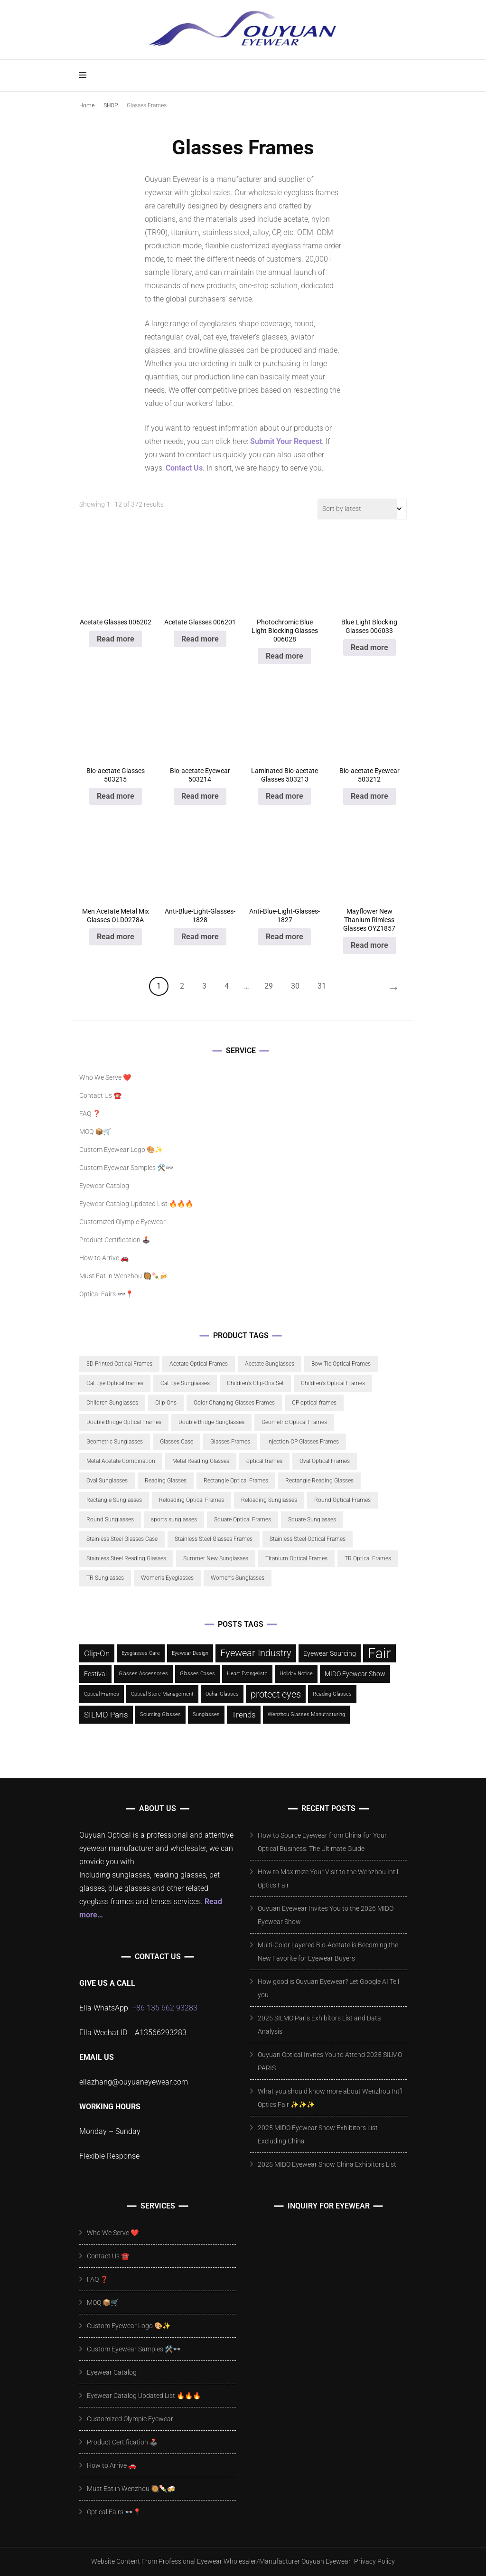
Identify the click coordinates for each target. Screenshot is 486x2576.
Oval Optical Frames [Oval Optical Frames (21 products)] (324, 1461)
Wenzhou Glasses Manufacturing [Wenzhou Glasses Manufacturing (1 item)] (306, 1714)
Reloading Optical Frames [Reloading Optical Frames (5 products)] (191, 1500)
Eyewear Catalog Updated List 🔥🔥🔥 (136, 1204)
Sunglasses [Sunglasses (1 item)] (206, 1714)
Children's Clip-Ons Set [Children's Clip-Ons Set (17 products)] (255, 1383)
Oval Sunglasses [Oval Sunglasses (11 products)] (107, 1480)
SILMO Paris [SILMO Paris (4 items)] (106, 1714)
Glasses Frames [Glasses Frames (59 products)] (230, 1441)
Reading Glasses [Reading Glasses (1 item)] (332, 1694)
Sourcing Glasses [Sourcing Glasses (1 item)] (160, 1714)
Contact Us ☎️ (100, 1095)
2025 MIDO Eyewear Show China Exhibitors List (327, 2164)
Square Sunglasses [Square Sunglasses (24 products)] (312, 1519)
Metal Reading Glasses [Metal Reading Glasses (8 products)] (200, 1461)
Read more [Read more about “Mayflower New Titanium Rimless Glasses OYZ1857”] (369, 945)
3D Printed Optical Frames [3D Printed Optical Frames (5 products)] (119, 1363)
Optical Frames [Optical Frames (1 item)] (101, 1694)
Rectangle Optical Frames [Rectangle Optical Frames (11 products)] (236, 1480)
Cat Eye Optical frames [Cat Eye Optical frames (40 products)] (114, 1383)
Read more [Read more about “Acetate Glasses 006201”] (200, 638)
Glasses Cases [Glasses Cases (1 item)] (197, 1673)
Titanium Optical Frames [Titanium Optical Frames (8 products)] (296, 1558)
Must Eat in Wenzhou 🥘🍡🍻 (123, 1276)
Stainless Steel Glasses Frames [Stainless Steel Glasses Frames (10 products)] (213, 1539)
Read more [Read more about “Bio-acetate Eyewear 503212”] (369, 796)
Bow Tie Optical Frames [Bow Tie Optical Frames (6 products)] (341, 1363)
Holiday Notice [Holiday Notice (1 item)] (296, 1673)
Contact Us (184, 467)
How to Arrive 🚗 (104, 1258)
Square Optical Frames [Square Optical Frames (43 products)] (242, 1519)
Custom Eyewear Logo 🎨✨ (121, 1149)
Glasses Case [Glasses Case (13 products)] (176, 1441)
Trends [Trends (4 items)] (244, 1714)
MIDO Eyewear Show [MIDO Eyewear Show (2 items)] (355, 1674)
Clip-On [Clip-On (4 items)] (97, 1653)
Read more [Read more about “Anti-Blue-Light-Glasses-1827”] (284, 936)
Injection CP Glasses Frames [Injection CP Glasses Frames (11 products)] (303, 1441)
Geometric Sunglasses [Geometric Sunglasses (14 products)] (114, 1441)
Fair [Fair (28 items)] (379, 1653)
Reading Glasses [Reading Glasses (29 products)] (166, 1480)
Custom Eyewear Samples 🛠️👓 (126, 1167)
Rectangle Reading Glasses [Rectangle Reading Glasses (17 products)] (319, 1480)
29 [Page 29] (268, 986)
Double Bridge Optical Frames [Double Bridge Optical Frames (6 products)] (123, 1422)
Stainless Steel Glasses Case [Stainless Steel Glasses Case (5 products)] (122, 1539)
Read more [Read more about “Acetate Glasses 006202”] (115, 638)
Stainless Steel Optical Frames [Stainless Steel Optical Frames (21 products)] (308, 1539)
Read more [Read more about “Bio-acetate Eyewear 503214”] (200, 796)
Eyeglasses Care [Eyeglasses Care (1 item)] (141, 1653)
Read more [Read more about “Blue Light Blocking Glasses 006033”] (369, 647)
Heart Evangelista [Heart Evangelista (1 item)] (247, 1673)
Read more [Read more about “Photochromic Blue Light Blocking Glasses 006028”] (284, 656)
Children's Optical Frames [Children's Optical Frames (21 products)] (333, 1383)
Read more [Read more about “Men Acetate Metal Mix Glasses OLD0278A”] (115, 936)
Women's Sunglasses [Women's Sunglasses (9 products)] (237, 1578)
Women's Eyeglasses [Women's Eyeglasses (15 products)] (167, 1578)
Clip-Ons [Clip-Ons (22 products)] (166, 1402)
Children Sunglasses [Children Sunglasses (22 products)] (112, 1402)
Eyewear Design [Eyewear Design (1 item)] (190, 1653)
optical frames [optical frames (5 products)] (264, 1461)
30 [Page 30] (295, 986)
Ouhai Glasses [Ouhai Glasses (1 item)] (222, 1694)
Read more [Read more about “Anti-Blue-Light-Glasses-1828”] (200, 936)
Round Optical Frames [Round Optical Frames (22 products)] (342, 1500)
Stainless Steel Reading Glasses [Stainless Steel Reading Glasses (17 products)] (126, 1558)
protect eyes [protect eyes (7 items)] (276, 1694)
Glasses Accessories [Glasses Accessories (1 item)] (143, 1673)
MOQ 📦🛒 (95, 1131)
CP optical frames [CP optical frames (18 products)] (314, 1402)
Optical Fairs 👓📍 (106, 1294)
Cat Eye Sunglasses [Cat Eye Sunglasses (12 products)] (185, 1383)
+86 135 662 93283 (164, 2007)
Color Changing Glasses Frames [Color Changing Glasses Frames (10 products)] (234, 1402)
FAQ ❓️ (90, 1113)
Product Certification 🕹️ (114, 1240)
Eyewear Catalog (104, 1185)
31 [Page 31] (322, 986)
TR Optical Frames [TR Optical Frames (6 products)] (368, 1558)
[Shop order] (362, 509)
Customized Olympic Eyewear (122, 1222)
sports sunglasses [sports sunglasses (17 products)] (174, 1519)
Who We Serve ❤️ (105, 1077)
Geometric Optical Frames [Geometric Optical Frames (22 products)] (294, 1422)
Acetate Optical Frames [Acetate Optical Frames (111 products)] (198, 1363)
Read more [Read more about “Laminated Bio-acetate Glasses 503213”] (284, 796)
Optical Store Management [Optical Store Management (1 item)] (162, 1694)
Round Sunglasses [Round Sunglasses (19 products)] (110, 1519)
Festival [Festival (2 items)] (95, 1674)
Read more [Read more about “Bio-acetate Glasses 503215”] (115, 796)
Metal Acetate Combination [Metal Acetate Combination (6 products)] (120, 1461)
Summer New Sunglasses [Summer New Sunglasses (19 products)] (215, 1558)
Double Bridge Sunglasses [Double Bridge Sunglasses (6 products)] (211, 1422)
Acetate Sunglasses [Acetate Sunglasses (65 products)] (269, 1363)
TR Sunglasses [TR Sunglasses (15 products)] (105, 1578)
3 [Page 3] (204, 986)
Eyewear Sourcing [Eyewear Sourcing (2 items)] (329, 1653)
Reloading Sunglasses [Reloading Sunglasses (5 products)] (269, 1500)
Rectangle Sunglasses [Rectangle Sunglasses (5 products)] (114, 1500)
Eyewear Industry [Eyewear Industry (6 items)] (255, 1653)
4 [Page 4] (226, 986)
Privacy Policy (374, 2561)
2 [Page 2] (182, 986)
